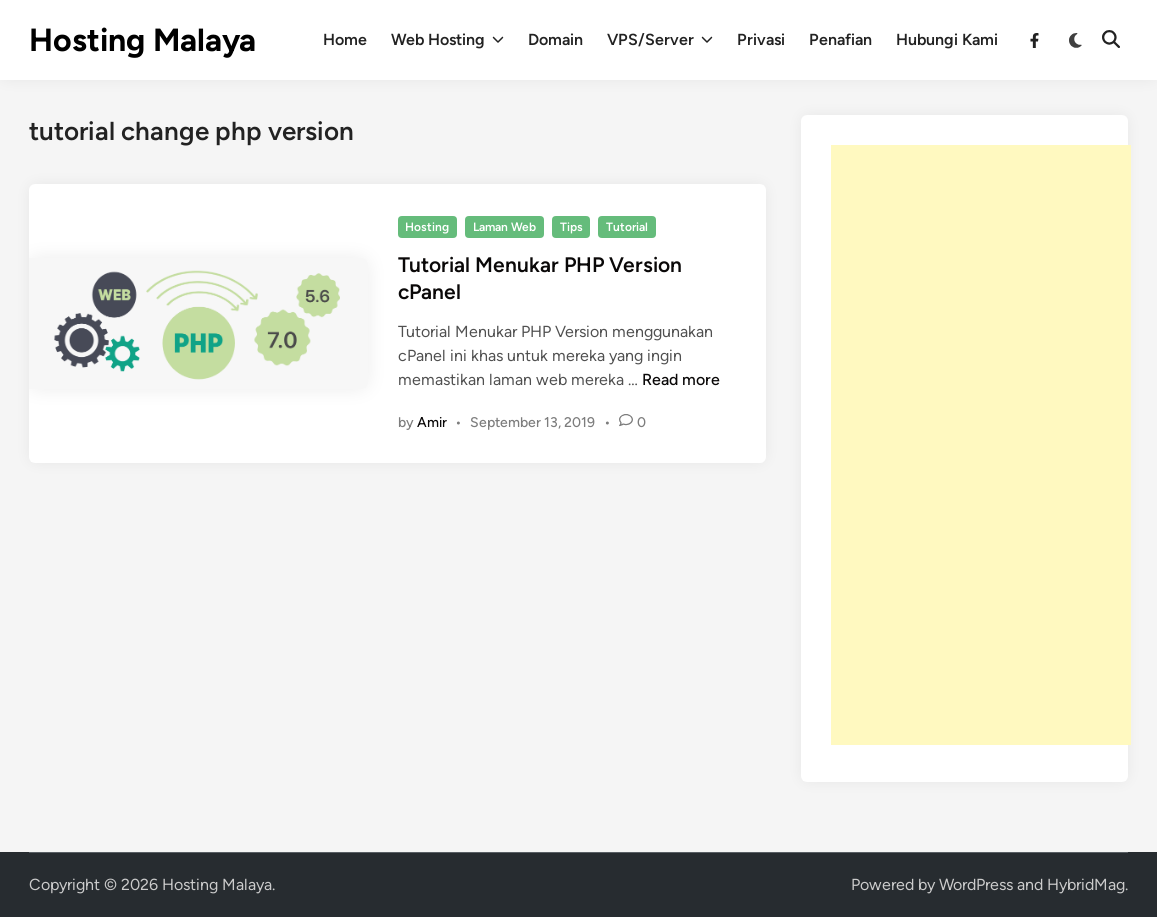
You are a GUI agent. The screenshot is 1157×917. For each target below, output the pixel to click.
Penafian (840, 39)
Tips (571, 227)
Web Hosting (447, 40)
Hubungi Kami (947, 39)
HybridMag (1086, 884)
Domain (555, 39)
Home (345, 39)
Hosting (427, 227)
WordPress (976, 884)
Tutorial (627, 227)
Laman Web (504, 227)
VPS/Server (660, 40)
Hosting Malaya (142, 40)
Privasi (761, 39)
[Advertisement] (981, 445)
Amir (432, 422)
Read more (681, 379)
